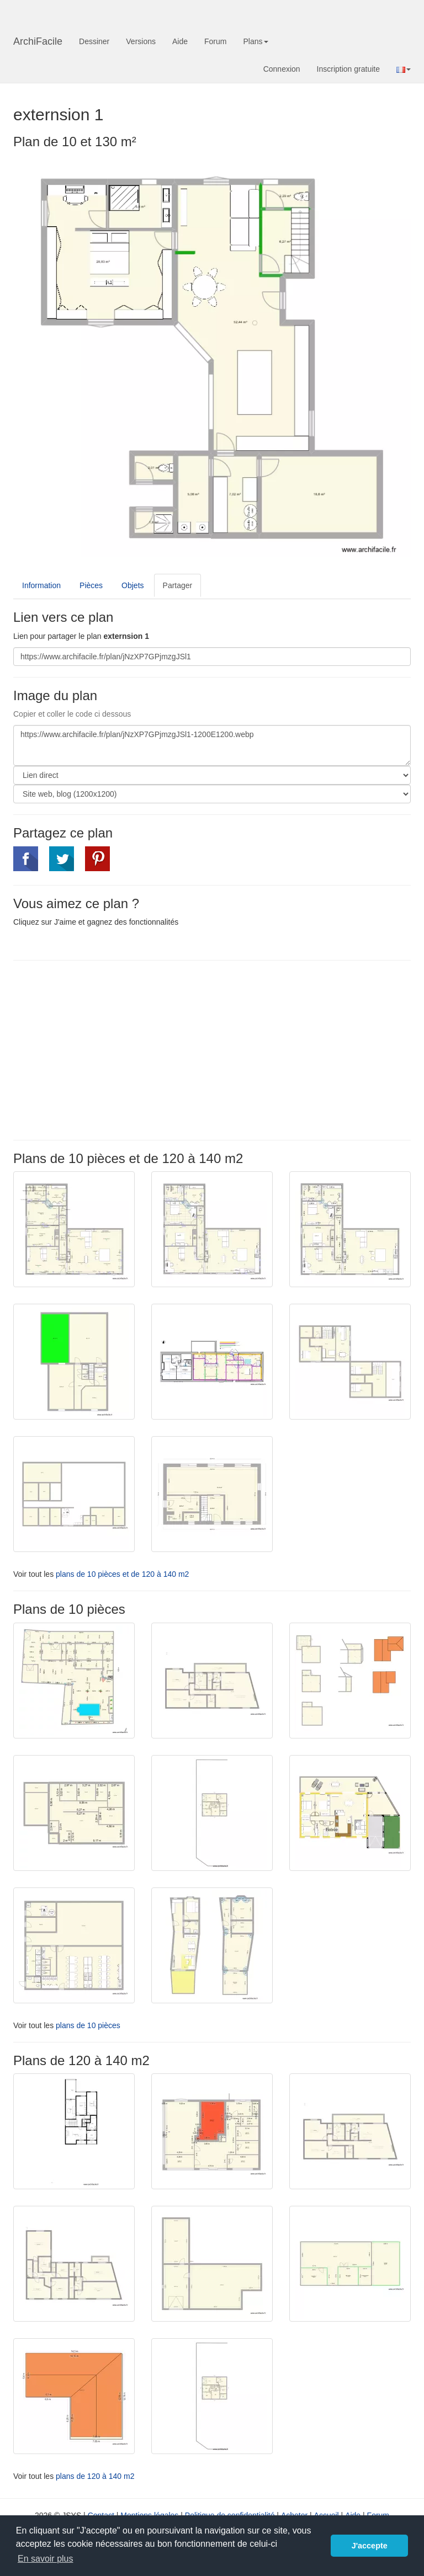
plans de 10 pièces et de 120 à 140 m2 (122, 1574)
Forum (215, 41)
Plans (255, 41)
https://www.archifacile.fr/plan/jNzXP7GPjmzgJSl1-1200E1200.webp (212, 745)
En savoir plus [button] (45, 2558)
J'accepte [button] (370, 2545)
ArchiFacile (37, 41)
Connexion (281, 69)
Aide (180, 41)
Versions (141, 41)
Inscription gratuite (348, 69)
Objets (132, 585)
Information (41, 585)
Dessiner (94, 41)
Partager (178, 585)
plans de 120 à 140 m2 (95, 2476)
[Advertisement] (106, 1049)
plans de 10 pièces (88, 2025)
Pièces (91, 585)
